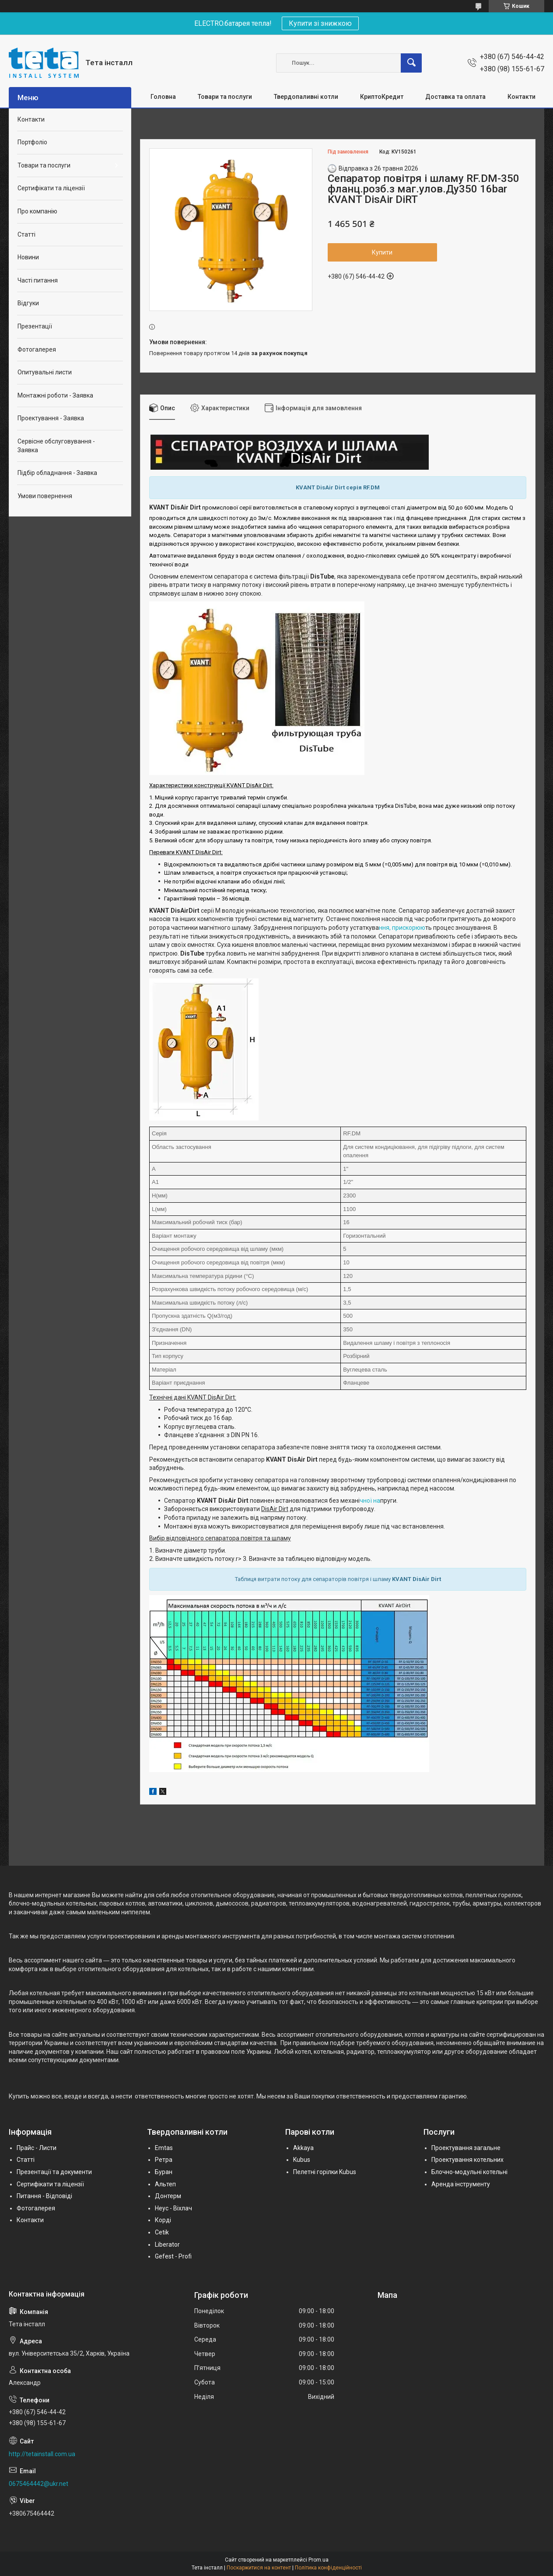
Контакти (522, 96)
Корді (163, 2219)
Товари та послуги (225, 96)
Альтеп (165, 2184)
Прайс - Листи (36, 2147)
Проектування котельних (467, 2159)
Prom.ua (318, 2560)
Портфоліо (32, 142)
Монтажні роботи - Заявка (55, 395)
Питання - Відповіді (44, 2195)
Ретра (163, 2159)
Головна (163, 96)
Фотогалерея (37, 349)
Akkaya (303, 2147)
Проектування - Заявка (51, 418)
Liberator (167, 2244)
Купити (382, 252)
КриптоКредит (381, 96)
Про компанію (37, 211)
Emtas (164, 2147)
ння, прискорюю (402, 927)
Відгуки (28, 303)
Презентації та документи (54, 2171)
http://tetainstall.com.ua (42, 2453)
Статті (26, 234)
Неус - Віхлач (173, 2208)
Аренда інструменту (460, 2184)
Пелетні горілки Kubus (324, 2171)
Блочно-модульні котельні (469, 2171)
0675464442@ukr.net (38, 2483)
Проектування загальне (465, 2147)
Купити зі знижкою (320, 23)
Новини (28, 257)
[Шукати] (411, 63)
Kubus (301, 2159)
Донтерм (168, 2195)
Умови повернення (45, 495)
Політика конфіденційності (328, 2568)
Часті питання (38, 280)
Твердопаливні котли (306, 96)
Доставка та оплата (455, 96)
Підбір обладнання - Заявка (57, 472)
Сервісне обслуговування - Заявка (56, 446)
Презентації (35, 326)
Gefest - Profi (173, 2256)
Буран (163, 2171)
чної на (370, 1500)
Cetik (162, 2232)
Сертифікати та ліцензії (51, 188)
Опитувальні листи (45, 372)
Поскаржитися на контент (259, 2568)
